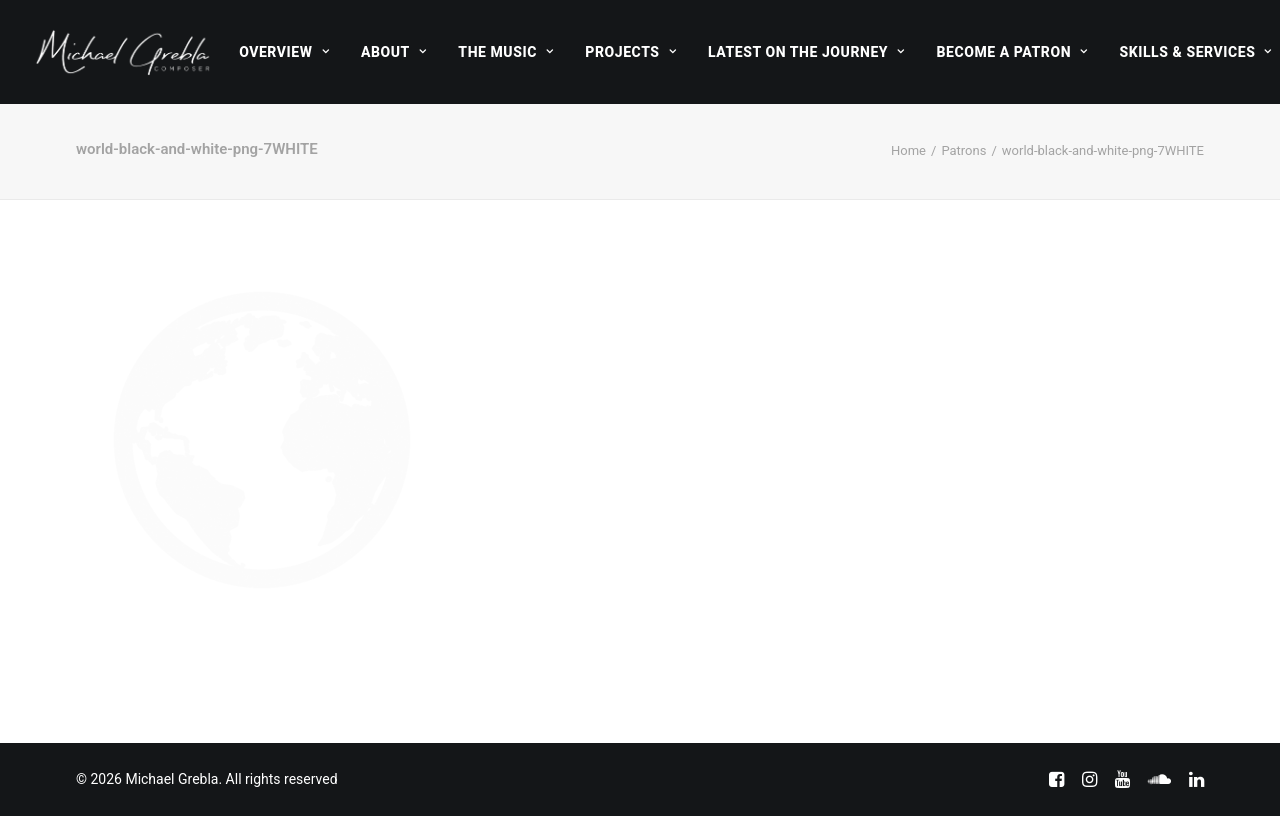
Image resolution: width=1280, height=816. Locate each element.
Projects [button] (630, 52)
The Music (505, 52)
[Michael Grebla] (123, 52)
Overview (284, 52)
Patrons (963, 150)
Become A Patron (1012, 52)
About (393, 52)
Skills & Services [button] (1195, 52)
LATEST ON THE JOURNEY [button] (806, 52)
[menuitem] (284, 52)
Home (908, 150)
